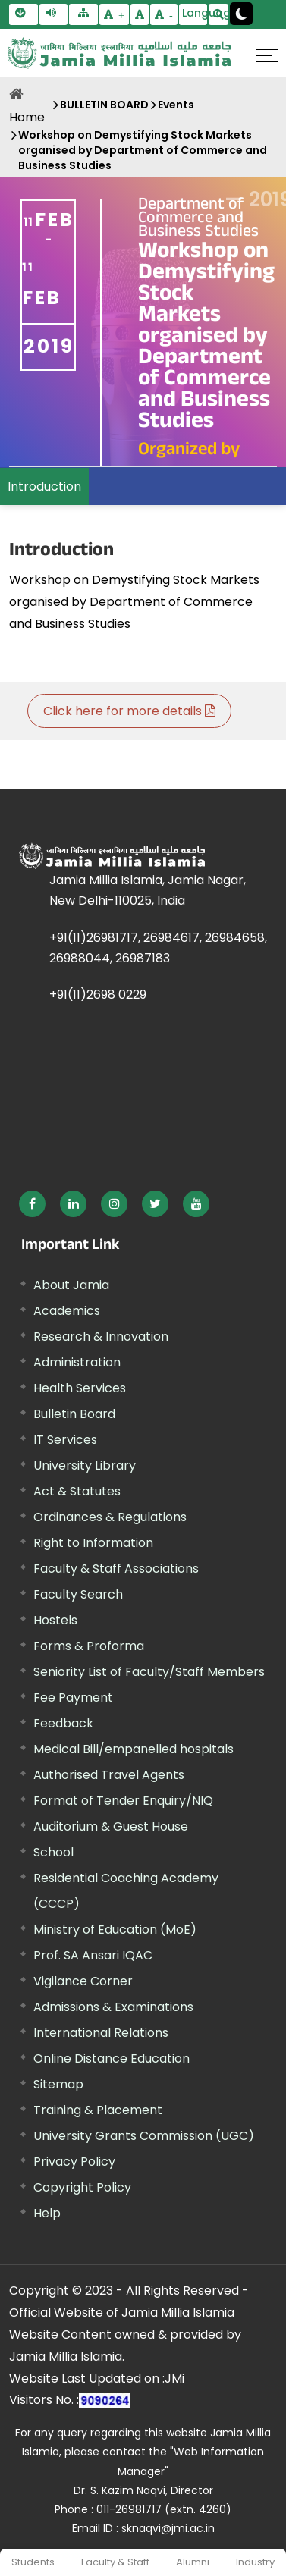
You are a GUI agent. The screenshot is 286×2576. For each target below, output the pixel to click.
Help (47, 2213)
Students (33, 2562)
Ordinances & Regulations (110, 1517)
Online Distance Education (111, 2058)
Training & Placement (97, 2110)
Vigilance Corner (83, 1981)
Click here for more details (129, 711)
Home (27, 117)
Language (195, 12)
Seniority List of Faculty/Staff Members (149, 1671)
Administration (77, 1362)
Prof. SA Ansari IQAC (92, 1955)
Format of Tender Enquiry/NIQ (123, 1800)
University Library (84, 1465)
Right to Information (93, 1543)
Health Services (79, 1388)
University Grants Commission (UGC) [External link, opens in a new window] (143, 2136)
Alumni (192, 2562)
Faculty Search (78, 1594)
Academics (66, 1310)
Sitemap (58, 2084)
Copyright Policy (82, 2187)
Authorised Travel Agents (108, 1775)
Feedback (63, 1723)
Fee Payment (73, 1697)
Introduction (44, 486)
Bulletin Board (74, 1414)
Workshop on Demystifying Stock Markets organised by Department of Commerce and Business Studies (142, 150)
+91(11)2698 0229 (97, 994)
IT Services (65, 1439)
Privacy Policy (74, 2161)
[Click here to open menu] (267, 55)
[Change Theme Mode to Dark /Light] (241, 13)
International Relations (100, 2032)
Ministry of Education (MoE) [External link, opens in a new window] (114, 1929)
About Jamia (71, 1285)
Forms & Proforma (88, 1646)
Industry (255, 2562)
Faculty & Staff (115, 2562)
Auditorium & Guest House (110, 1826)
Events (176, 104)
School (53, 1852)
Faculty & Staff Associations (116, 1568)
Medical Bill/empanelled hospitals (133, 1749)
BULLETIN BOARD (104, 104)
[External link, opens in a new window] (32, 1204)
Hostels (55, 1620)
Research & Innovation (100, 1336)
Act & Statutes (77, 1491)
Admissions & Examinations (113, 2007)
